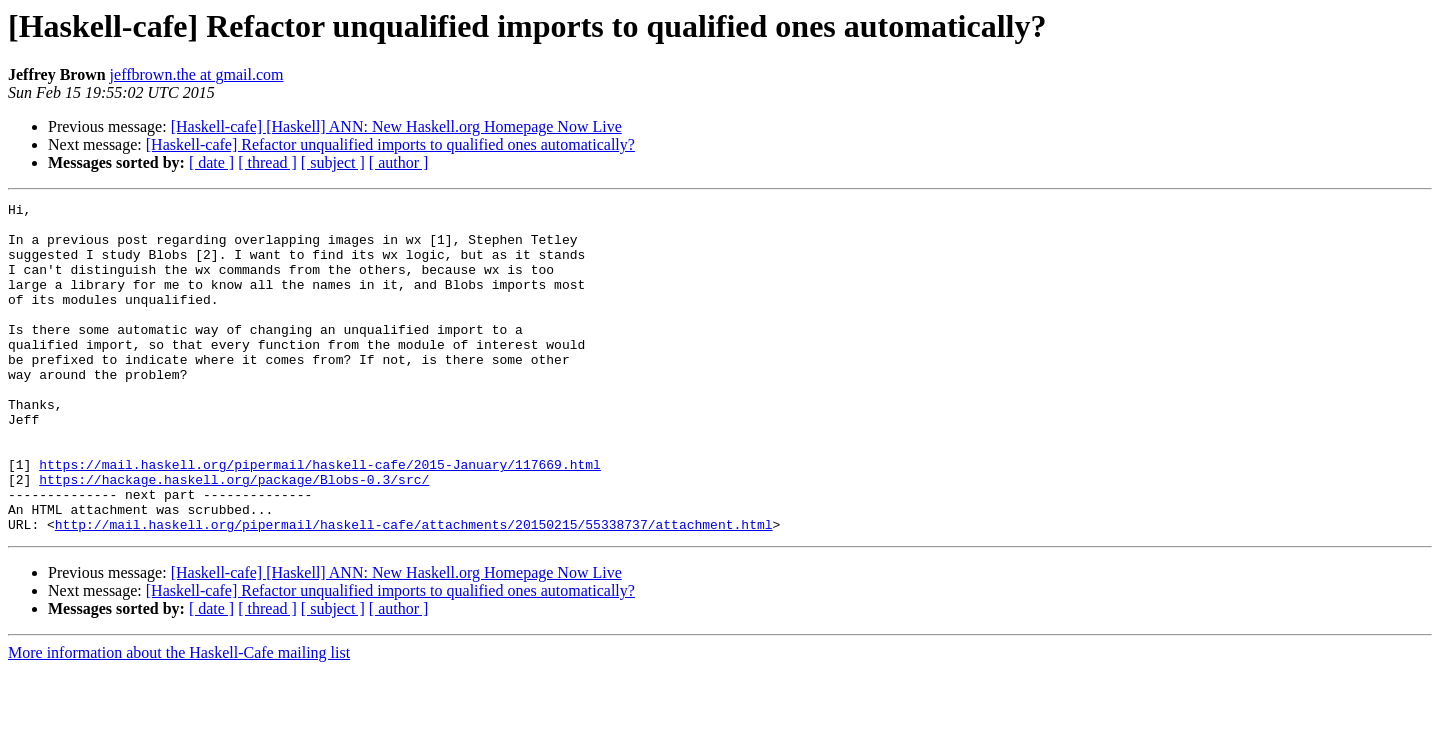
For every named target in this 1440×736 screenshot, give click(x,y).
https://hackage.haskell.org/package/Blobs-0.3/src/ (234, 536)
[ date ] (211, 162)
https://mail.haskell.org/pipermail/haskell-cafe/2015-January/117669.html (320, 518)
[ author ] (399, 162)
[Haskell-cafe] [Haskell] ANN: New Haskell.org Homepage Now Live (396, 126)
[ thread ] (267, 162)
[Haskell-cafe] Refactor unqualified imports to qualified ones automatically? (390, 144)
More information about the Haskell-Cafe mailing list (179, 718)
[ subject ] (333, 162)
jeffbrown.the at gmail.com (197, 74)
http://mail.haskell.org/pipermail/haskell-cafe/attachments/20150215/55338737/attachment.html (414, 590)
